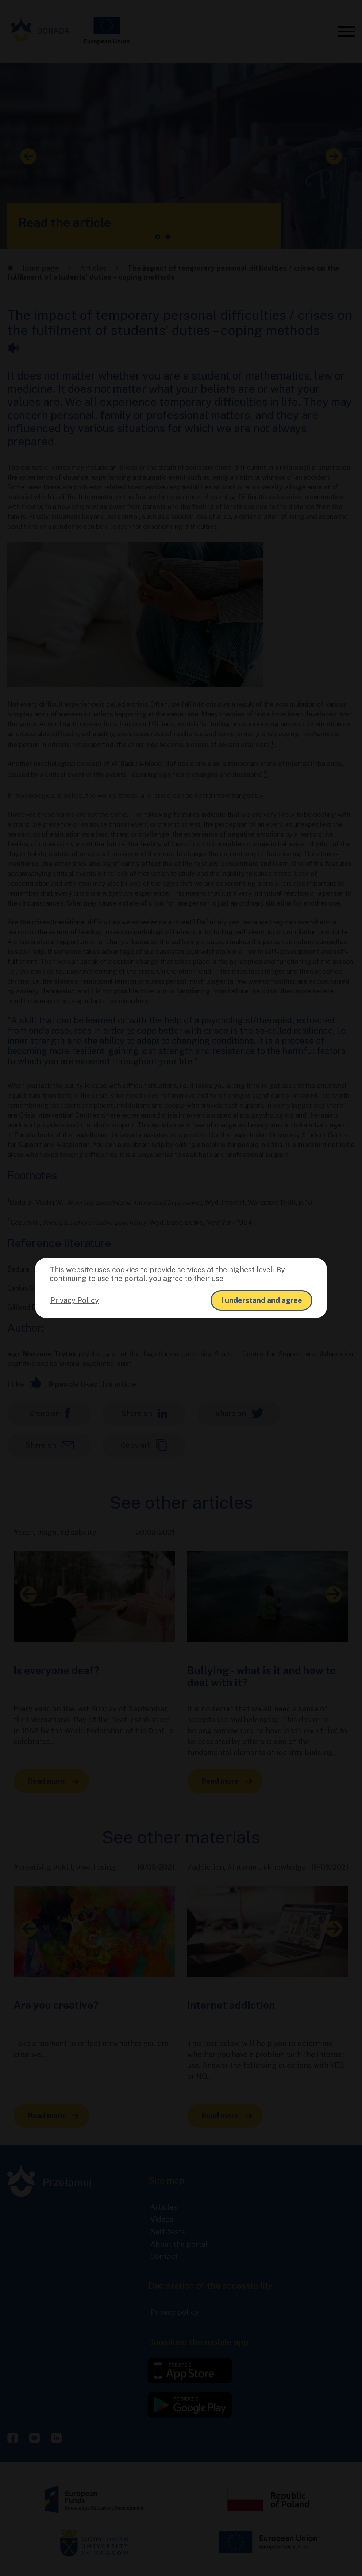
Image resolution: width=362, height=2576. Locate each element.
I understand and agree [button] (261, 1300)
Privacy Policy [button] (74, 1300)
